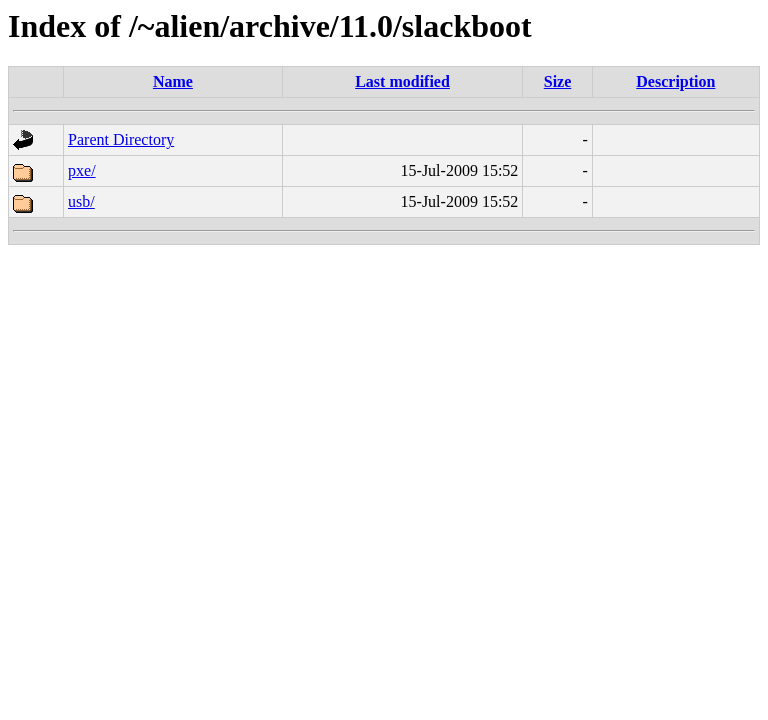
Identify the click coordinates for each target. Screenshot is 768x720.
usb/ (81, 201)
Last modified (402, 81)
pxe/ (82, 170)
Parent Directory (121, 139)
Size (558, 81)
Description (675, 81)
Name (173, 81)
